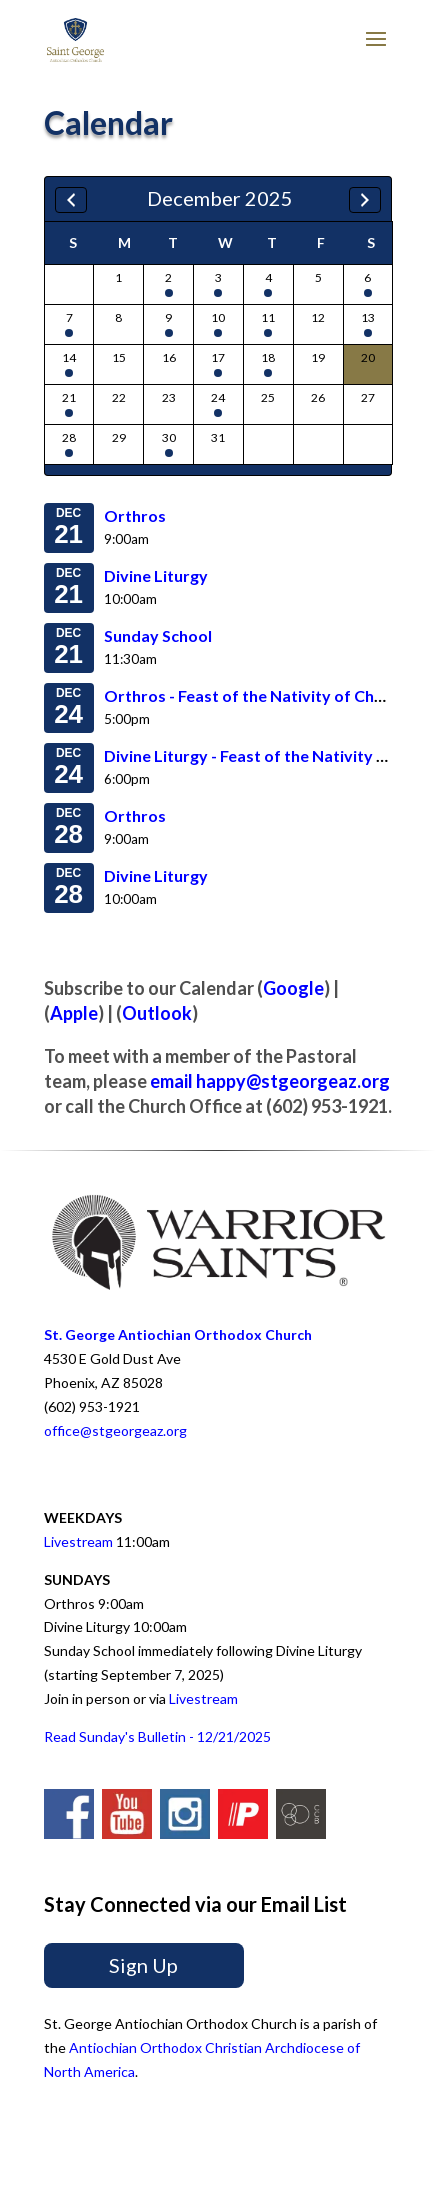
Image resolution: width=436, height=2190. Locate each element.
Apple (74, 1013)
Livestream (78, 1541)
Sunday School (158, 635)
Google (293, 988)
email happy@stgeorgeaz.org (270, 1081)
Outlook (157, 1013)
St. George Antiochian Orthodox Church (178, 1334)
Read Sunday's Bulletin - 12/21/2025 (157, 1736)
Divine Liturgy (156, 575)
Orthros (135, 515)
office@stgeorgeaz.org (115, 1430)
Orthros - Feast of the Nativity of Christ (252, 695)
